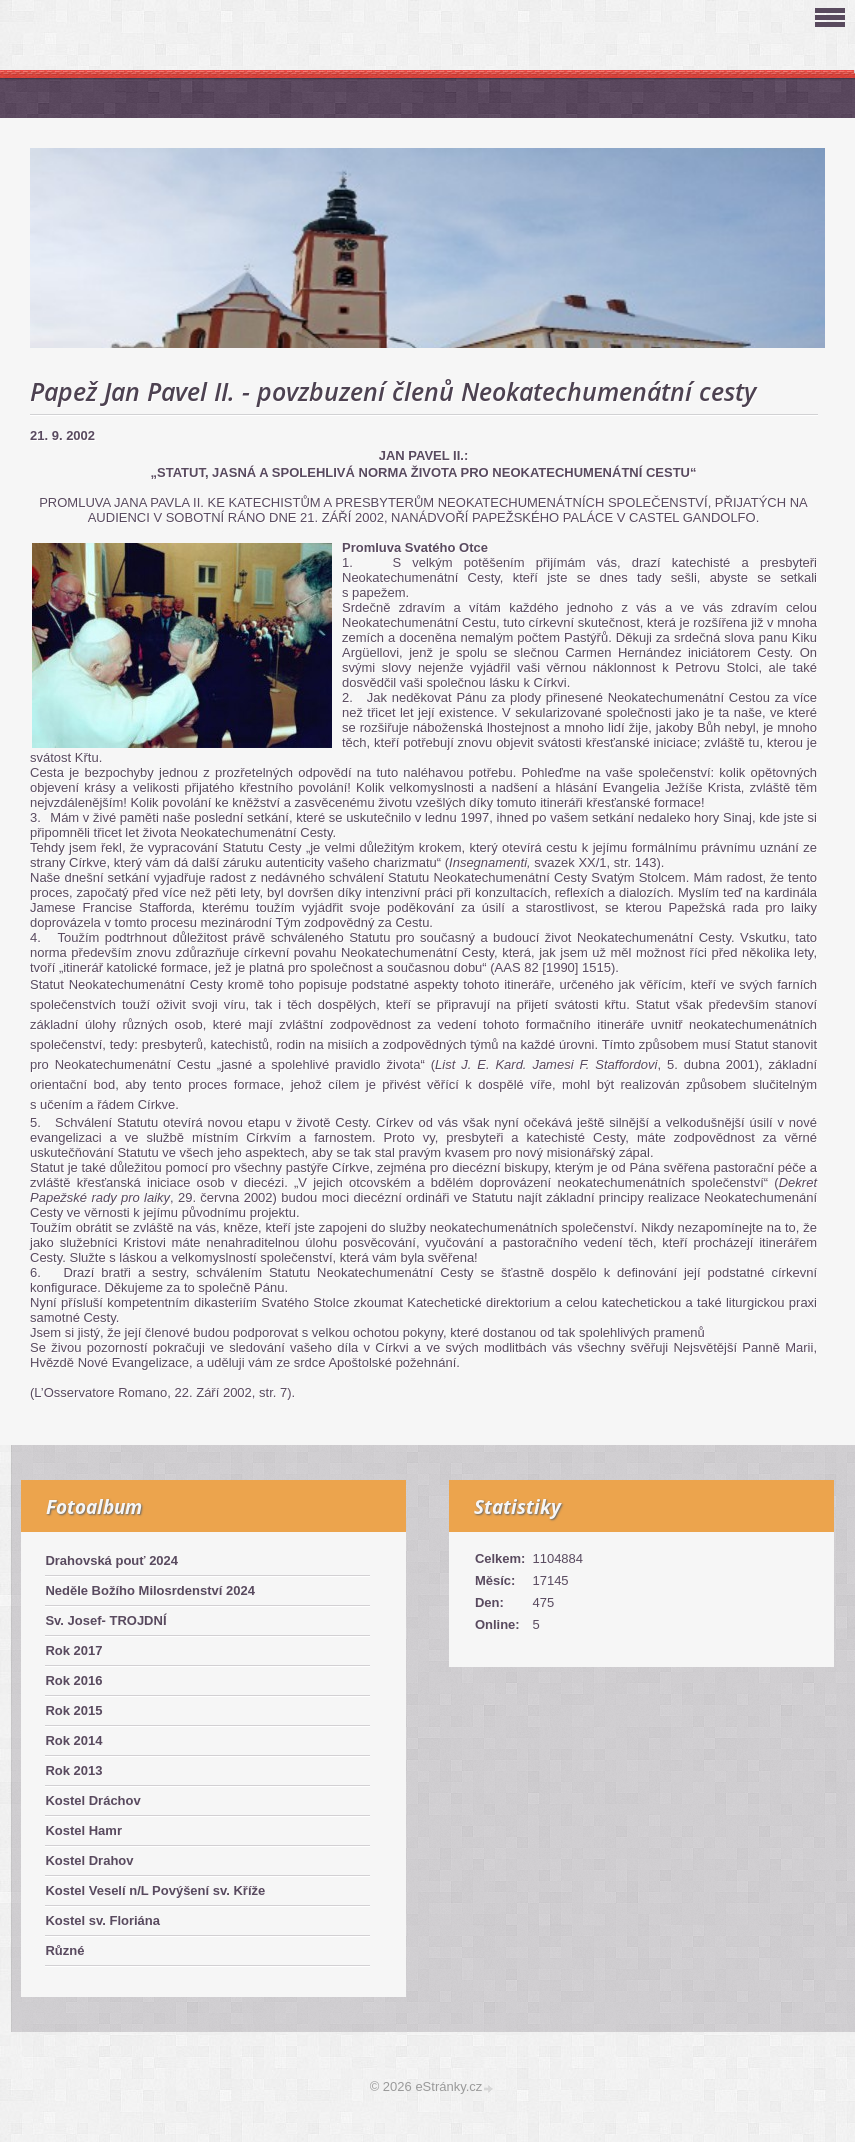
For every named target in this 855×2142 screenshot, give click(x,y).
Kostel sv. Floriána (102, 1920)
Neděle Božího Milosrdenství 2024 (150, 1590)
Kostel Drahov (89, 1860)
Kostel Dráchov (92, 1800)
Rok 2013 (73, 1770)
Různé (64, 1950)
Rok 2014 (73, 1740)
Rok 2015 (73, 1710)
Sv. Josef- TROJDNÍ (105, 1620)
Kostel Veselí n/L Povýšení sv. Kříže (155, 1890)
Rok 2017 (73, 1650)
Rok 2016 (73, 1680)
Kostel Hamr (83, 1830)
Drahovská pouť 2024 (111, 1560)
